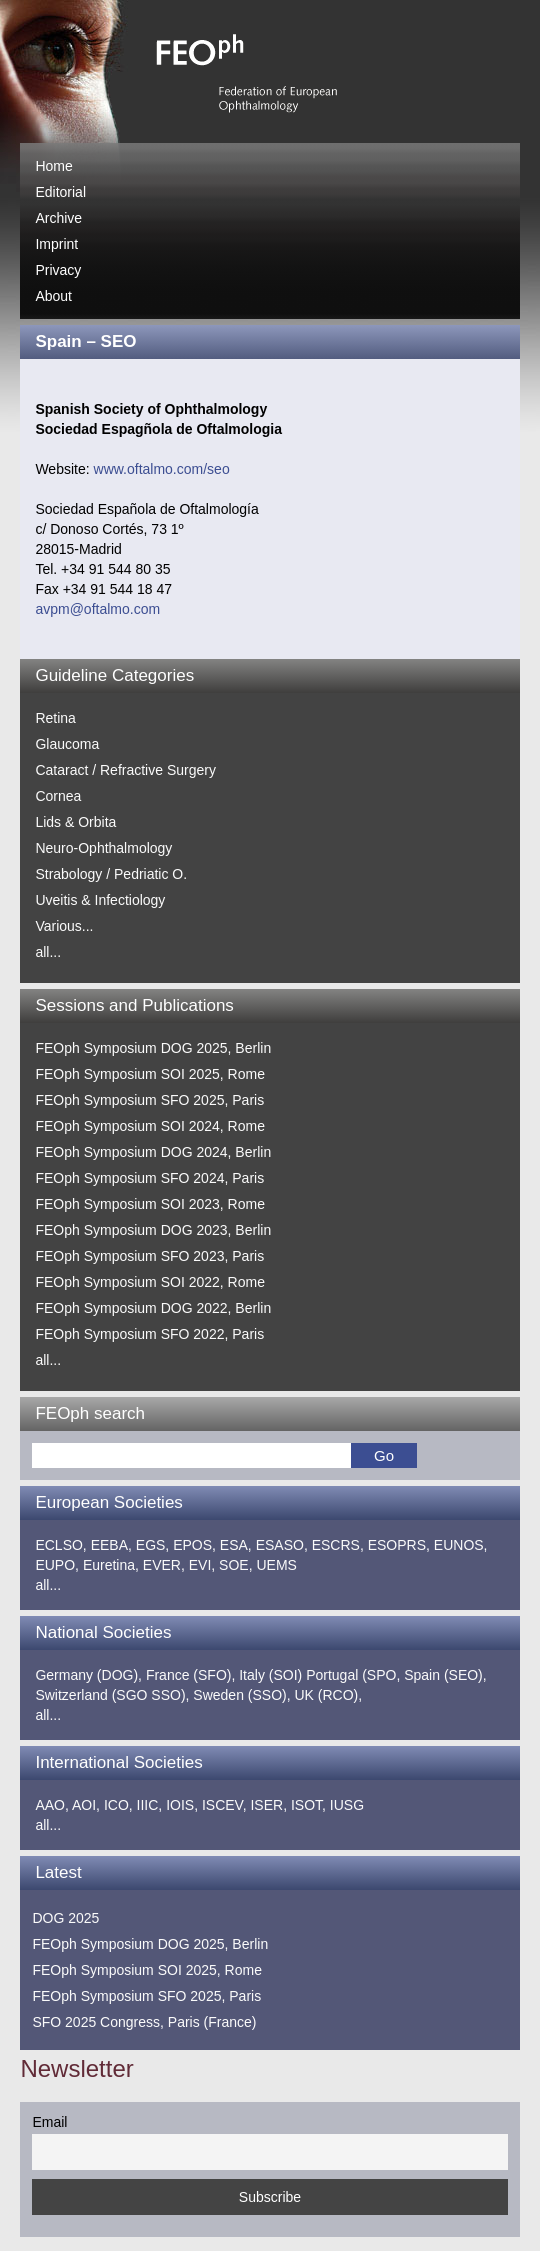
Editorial (60, 192)
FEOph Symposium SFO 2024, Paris (149, 1178)
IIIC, (150, 1805)
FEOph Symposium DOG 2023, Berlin (153, 1230)
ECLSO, (60, 1545)
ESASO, (282, 1545)
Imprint (56, 244)
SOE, (235, 1565)
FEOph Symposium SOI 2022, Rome (150, 1282)
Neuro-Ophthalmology (103, 848)
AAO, (51, 1805)
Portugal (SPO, (353, 1675)
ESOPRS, (399, 1545)
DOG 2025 (65, 1918)
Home (53, 166)
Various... (64, 926)
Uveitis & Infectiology (100, 900)
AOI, (86, 1805)
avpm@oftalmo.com (97, 609)
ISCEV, (224, 1805)
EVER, (164, 1565)
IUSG (347, 1805)
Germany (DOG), (88, 1675)
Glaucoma (67, 744)
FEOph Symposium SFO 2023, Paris (149, 1256)
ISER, (268, 1805)
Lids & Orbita (75, 822)
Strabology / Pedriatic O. (111, 874)
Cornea (58, 796)
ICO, (118, 1805)
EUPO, (57, 1565)
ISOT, (308, 1805)
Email (49, 2122)
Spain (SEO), (445, 1675)
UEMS (276, 1565)
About (53, 296)
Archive (58, 218)
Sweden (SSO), (241, 1695)
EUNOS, (461, 1545)
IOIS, (182, 1805)
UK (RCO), (329, 1695)
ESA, (236, 1545)
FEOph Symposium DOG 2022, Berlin (153, 1308)
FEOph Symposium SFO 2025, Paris (149, 1100)
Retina (55, 718)
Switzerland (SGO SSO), (112, 1695)
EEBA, (111, 1545)
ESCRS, (338, 1545)
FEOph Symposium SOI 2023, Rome (150, 1204)
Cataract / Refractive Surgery (125, 770)
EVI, (202, 1565)
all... (48, 952)
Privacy (58, 270)
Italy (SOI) (270, 1675)
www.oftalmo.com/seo (162, 469)
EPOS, (194, 1545)
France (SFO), (190, 1675)
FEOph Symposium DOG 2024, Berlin (153, 1152)
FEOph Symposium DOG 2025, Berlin (153, 1048)
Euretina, (111, 1565)
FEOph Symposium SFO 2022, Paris (149, 1334)
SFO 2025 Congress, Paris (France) (144, 2022)
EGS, (152, 1545)
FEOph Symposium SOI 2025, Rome (150, 1074)
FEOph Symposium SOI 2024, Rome (150, 1126)
